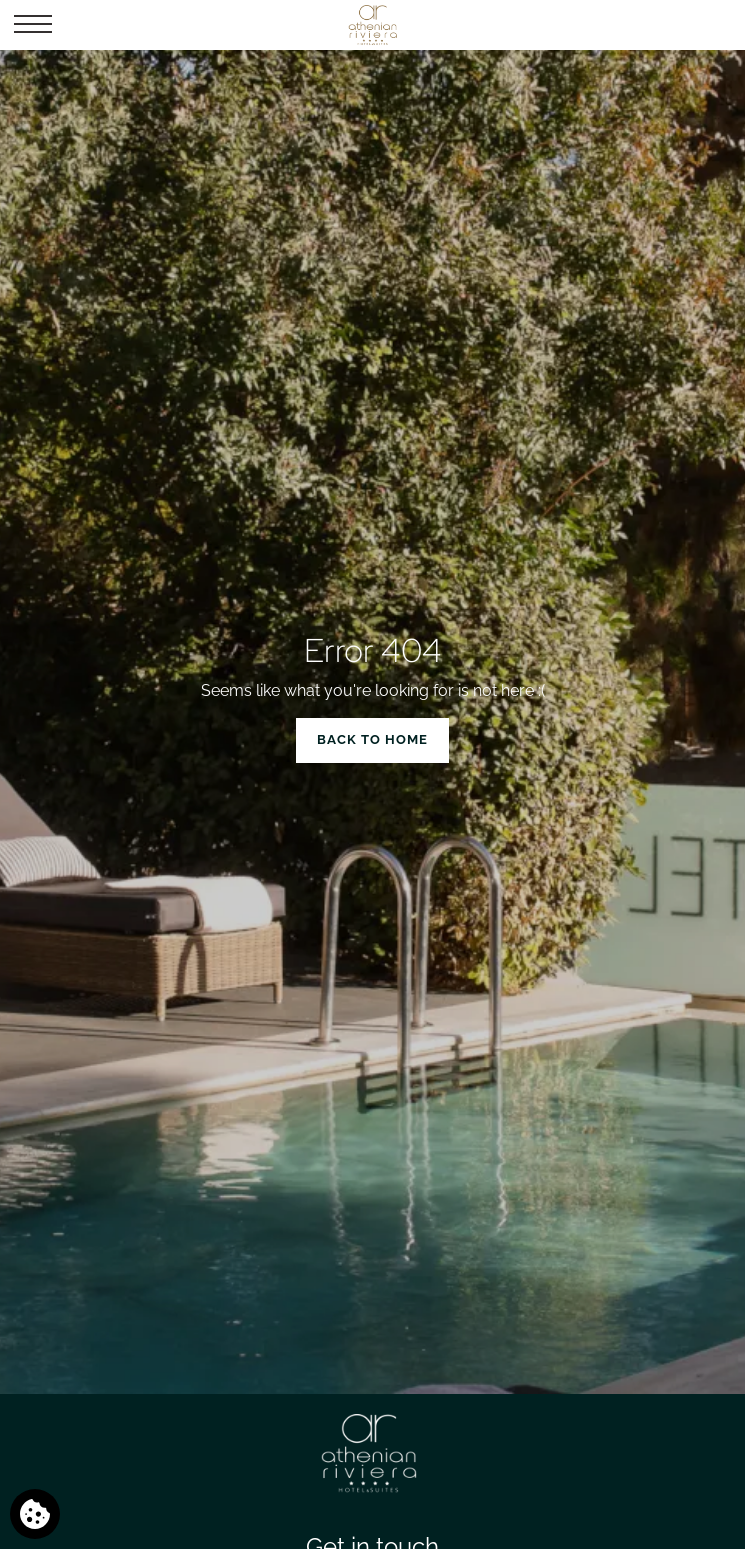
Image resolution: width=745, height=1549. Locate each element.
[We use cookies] (35, 1514)
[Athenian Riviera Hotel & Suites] (372, 25)
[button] (33, 25)
